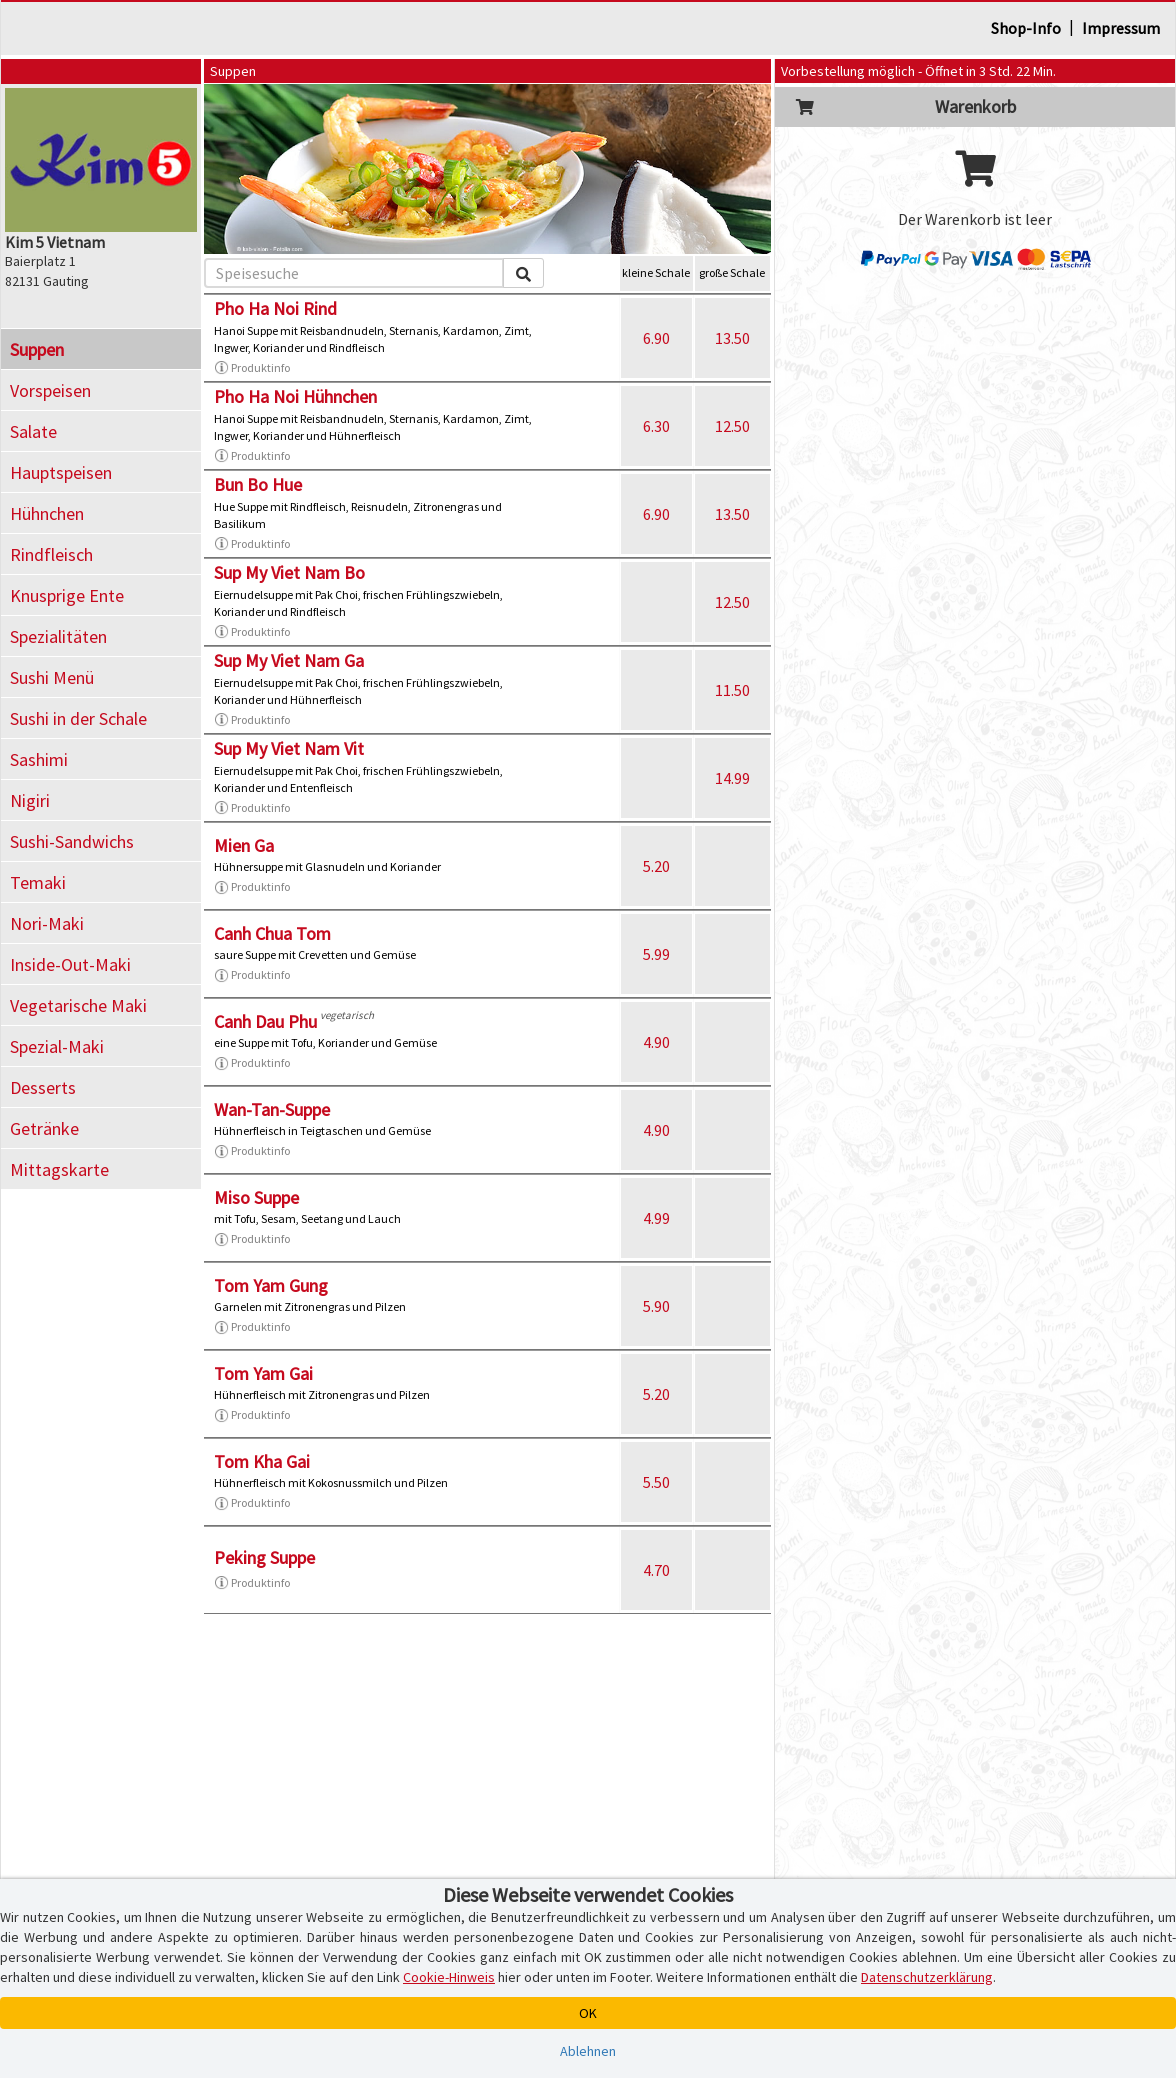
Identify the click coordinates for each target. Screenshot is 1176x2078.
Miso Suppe (256, 1197)
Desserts (43, 1087)
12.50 (732, 426)
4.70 (656, 1570)
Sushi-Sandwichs (72, 841)
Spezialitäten (58, 636)
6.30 (656, 426)
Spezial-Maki (57, 1046)
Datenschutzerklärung (927, 1977)
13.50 (732, 338)
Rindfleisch (51, 554)
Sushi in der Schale (78, 718)
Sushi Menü (52, 677)
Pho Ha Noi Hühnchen (295, 396)
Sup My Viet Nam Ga (289, 660)
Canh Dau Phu (265, 1021)
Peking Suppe (264, 1557)
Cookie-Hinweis (449, 1977)
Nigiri (30, 800)
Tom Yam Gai (263, 1373)
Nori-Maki (47, 923)
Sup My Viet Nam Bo (289, 572)
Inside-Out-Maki (70, 964)
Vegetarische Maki (78, 1005)
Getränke (44, 1128)
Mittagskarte (59, 1169)
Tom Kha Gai (262, 1461)
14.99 (732, 778)
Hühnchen (47, 513)
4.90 (656, 1042)
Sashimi (39, 759)
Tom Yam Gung (271, 1285)
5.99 (656, 954)
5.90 (656, 1306)
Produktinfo (252, 368)
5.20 (656, 866)
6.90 (656, 338)
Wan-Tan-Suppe (272, 1109)
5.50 (656, 1482)
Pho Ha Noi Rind (275, 308)
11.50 (732, 690)
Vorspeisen (50, 390)
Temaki (38, 882)
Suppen (37, 349)
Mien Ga (244, 845)
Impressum (1121, 28)
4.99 (656, 1218)
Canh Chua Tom (272, 933)
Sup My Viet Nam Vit (289, 748)
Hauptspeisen (61, 472)
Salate (33, 431)
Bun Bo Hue (258, 484)
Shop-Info (1026, 28)
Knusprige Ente (67, 595)
